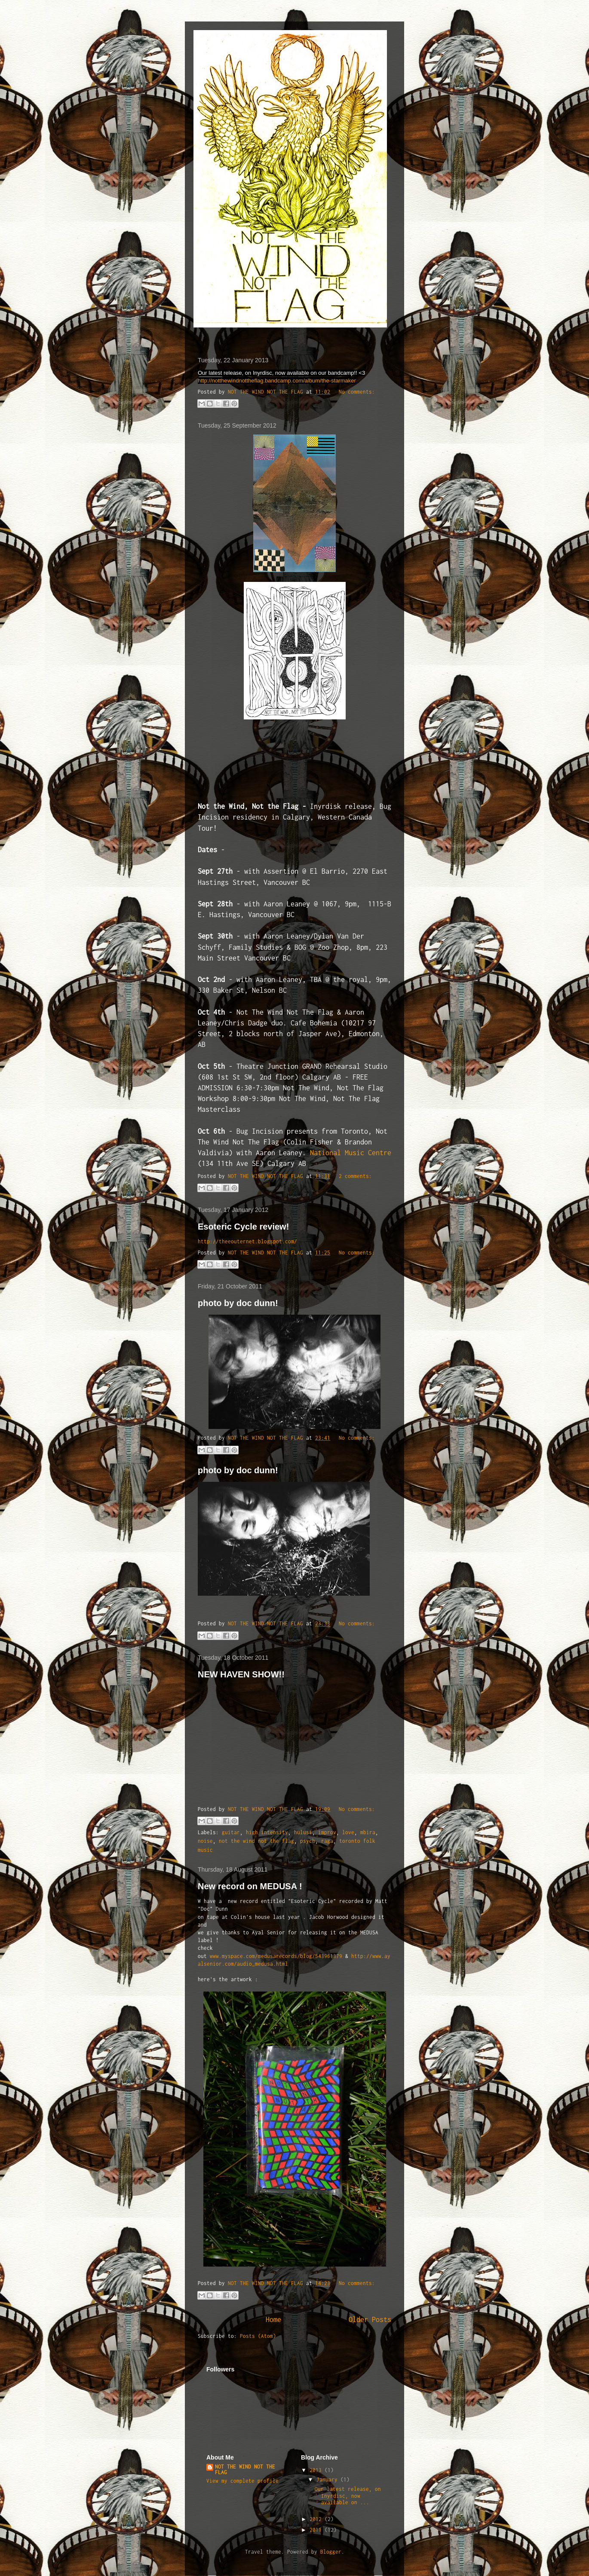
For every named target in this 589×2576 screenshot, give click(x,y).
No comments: (357, 392)
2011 (317, 2530)
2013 (317, 2470)
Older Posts (370, 2319)
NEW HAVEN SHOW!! (241, 1674)
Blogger (330, 2552)
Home (273, 2319)
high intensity (267, 1832)
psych (307, 1841)
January (328, 2479)
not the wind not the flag (256, 1841)
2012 (317, 2519)
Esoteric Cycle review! (243, 1226)
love (348, 1832)
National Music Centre (350, 1152)
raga (327, 1841)
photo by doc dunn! (238, 1303)
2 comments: (355, 1176)
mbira (367, 1832)
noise (205, 1841)
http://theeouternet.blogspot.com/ (247, 1241)
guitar (231, 1832)
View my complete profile (242, 2481)
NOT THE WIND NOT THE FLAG (245, 2469)
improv (327, 1832)
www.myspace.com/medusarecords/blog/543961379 (276, 1956)
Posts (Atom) (258, 2336)
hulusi (303, 1832)
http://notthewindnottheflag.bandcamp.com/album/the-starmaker (277, 380)
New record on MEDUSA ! (250, 1886)
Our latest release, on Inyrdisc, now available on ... (348, 2495)
